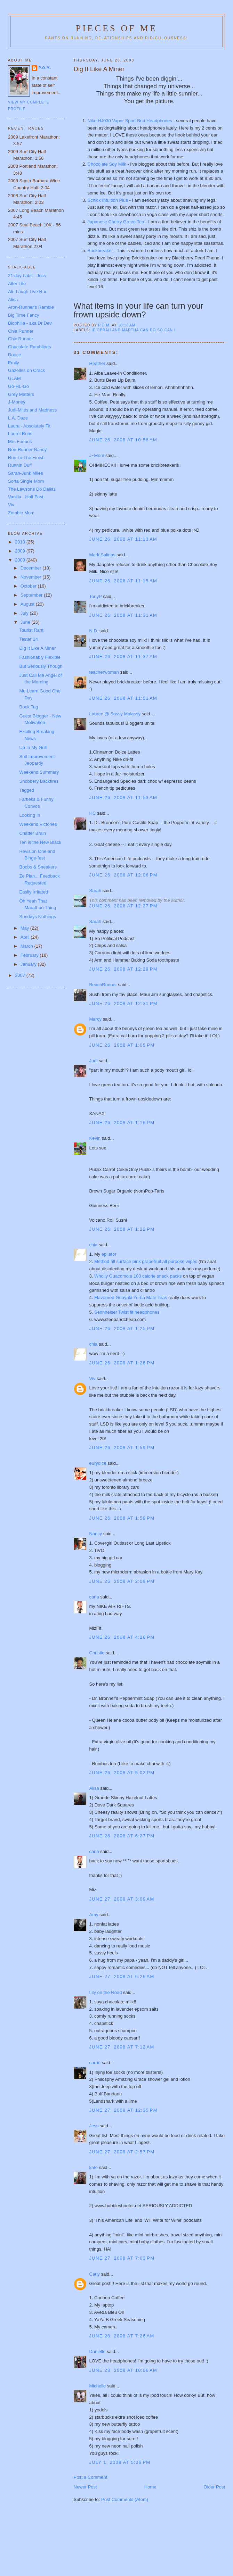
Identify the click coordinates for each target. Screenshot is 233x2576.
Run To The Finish (26, 457)
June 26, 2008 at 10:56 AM (123, 439)
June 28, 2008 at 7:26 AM (121, 2335)
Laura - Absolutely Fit (29, 426)
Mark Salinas (102, 554)
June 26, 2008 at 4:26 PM (122, 1637)
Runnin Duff (20, 465)
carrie (95, 2062)
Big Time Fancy (23, 315)
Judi (93, 1060)
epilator (109, 1254)
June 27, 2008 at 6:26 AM (121, 1976)
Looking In (29, 815)
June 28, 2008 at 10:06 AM (123, 2370)
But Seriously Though (40, 666)
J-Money (16, 402)
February (30, 955)
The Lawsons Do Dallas (32, 489)
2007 (20, 975)
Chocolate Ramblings (29, 346)
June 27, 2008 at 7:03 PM (122, 2258)
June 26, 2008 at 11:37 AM (123, 656)
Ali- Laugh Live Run (27, 291)
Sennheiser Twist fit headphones (127, 1312)
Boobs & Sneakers (38, 867)
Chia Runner (20, 331)
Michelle (97, 2385)
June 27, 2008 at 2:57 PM (122, 2151)
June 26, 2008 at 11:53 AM (123, 797)
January (29, 964)
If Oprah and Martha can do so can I (134, 330)
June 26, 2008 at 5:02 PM (122, 1772)
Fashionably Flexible (40, 657)
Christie (97, 1652)
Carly (94, 2274)
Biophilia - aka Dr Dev (30, 323)
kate (93, 2167)
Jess (94, 2125)
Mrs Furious (20, 441)
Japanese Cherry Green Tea (117, 221)
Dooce (14, 354)
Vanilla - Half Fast (25, 496)
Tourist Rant (31, 630)
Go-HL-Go (18, 386)
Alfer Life (17, 283)
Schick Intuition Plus (108, 200)
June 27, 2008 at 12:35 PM (123, 2110)
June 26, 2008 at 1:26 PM (122, 1362)
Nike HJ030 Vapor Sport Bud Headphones (130, 120)
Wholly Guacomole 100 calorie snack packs (138, 1276)
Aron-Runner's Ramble (31, 307)
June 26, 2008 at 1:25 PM (122, 1328)
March (27, 946)
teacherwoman (104, 672)
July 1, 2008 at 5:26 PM (120, 2462)
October (29, 586)
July (25, 613)
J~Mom (96, 455)
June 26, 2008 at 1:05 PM (122, 1045)
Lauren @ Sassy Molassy (115, 713)
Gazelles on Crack (26, 370)
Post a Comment (90, 2477)
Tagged (26, 790)
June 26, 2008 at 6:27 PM (122, 1835)
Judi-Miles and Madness (32, 410)
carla (94, 1596)
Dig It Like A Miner (37, 648)
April (26, 937)
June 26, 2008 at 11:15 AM (123, 580)
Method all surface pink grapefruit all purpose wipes (145, 1261)
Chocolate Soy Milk (107, 164)
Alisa (94, 1788)
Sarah (95, 890)
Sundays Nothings (37, 916)
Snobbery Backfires (38, 781)
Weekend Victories (38, 824)
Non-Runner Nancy (27, 449)
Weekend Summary (39, 772)
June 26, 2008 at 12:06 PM (123, 875)
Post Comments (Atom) (124, 2499)
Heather (97, 363)
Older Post (214, 2487)
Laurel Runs (20, 433)
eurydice (97, 1463)
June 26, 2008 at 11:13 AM (123, 539)
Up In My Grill (33, 747)
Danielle (97, 2351)
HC (92, 813)
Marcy (95, 1019)
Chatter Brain (32, 833)
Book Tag (28, 706)
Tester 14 (28, 639)
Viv (92, 1378)
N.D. (93, 630)
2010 (20, 542)
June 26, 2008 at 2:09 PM (122, 1581)
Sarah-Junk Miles (25, 473)
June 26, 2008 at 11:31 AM (123, 615)
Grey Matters (21, 394)
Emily (13, 362)
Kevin (95, 1138)
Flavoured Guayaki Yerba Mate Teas (130, 1297)
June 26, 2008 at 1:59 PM (122, 1447)
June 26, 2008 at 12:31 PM (123, 1003)
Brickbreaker (101, 250)
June (26, 622)
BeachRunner (103, 984)
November (32, 577)
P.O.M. (45, 68)
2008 (20, 560)
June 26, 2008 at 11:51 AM (123, 698)
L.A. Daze (18, 418)
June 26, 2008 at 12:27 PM (123, 905)
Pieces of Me (116, 28)
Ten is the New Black (40, 842)
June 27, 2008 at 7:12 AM (121, 2047)
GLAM (14, 378)
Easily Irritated (33, 892)
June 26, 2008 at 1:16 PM (122, 1122)
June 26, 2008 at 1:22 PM (122, 1229)
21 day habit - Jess (27, 275)
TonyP (95, 596)
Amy (93, 1914)
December (32, 568)
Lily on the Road (105, 1992)
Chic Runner (20, 338)
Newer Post (85, 2487)
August (28, 604)
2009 (20, 551)
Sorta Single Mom (26, 481)
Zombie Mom (21, 512)
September (32, 595)
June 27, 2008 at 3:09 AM (121, 1899)
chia (93, 1244)
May (25, 928)
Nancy (95, 1533)
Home (150, 2487)
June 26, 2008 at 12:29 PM (123, 969)
